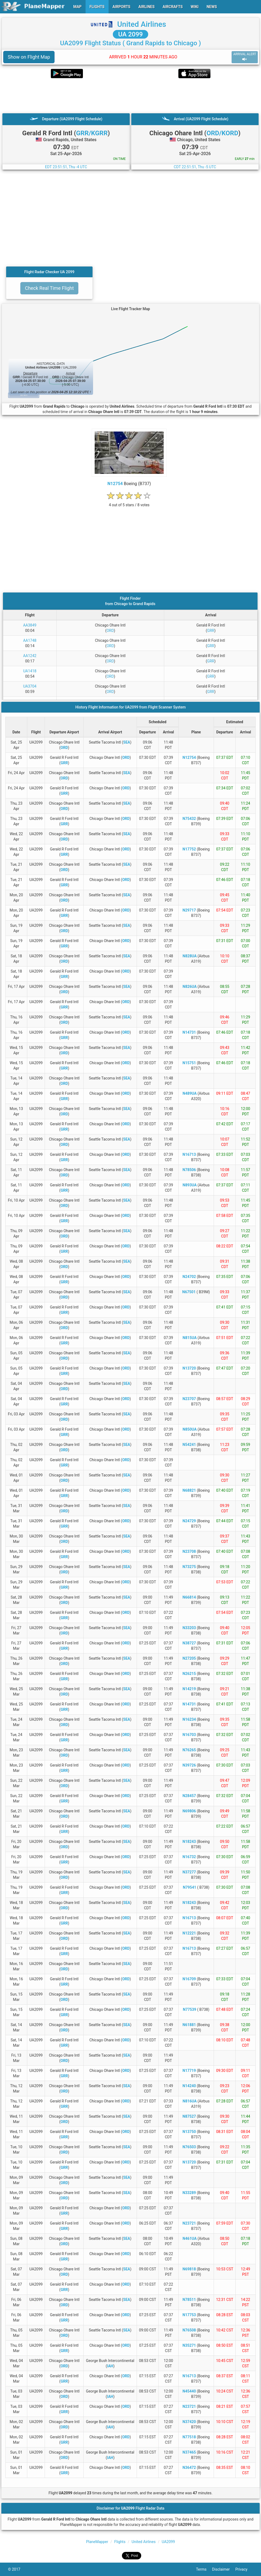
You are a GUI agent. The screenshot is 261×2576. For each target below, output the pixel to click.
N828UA (190, 956)
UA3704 (30, 686)
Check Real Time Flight (49, 288)
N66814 (189, 1597)
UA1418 (30, 671)
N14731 (189, 1032)
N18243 (189, 1841)
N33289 (189, 2193)
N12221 (189, 1933)
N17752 (189, 849)
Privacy (244, 2569)
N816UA (190, 2101)
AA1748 (29, 640)
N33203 (189, 1628)
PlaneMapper (97, 2542)
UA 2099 (130, 34)
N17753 (189, 2315)
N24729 (189, 1521)
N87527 (189, 2116)
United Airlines (141, 24)
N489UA (190, 1093)
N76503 (189, 2147)
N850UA (190, 1429)
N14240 (189, 2086)
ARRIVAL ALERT (244, 57)
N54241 (189, 1444)
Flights (119, 2542)
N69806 (189, 1811)
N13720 (189, 1368)
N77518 (189, 2437)
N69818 (189, 2269)
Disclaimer (223, 2569)
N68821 (189, 1490)
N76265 (189, 1750)
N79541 (189, 1887)
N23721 (189, 2223)
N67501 (189, 1292)
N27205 (189, 1658)
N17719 (189, 2070)
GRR (210, 630)
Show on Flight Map (29, 57)
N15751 (189, 1063)
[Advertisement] (130, 96)
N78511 (189, 2299)
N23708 (189, 1551)
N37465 (189, 2452)
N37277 (189, 1872)
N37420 (189, 2422)
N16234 (189, 1719)
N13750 (189, 2131)
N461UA (190, 2238)
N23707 (189, 1399)
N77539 (189, 2009)
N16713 (189, 1154)
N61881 (189, 2025)
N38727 (189, 1643)
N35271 (189, 2345)
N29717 (189, 910)
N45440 (189, 2391)
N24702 (189, 1276)
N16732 (189, 1857)
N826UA (190, 986)
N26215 (189, 1673)
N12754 (115, 483)
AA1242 (29, 656)
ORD (110, 630)
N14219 (189, 1689)
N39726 (189, 1765)
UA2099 (168, 2542)
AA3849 (29, 625)
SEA (126, 742)
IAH (110, 2366)
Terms (204, 2569)
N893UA (190, 1185)
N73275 (189, 1567)
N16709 (189, 1979)
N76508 (189, 2330)
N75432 (189, 818)
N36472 (189, 2467)
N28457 (189, 1796)
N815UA (190, 1338)
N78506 (189, 1170)
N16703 (189, 1735)
